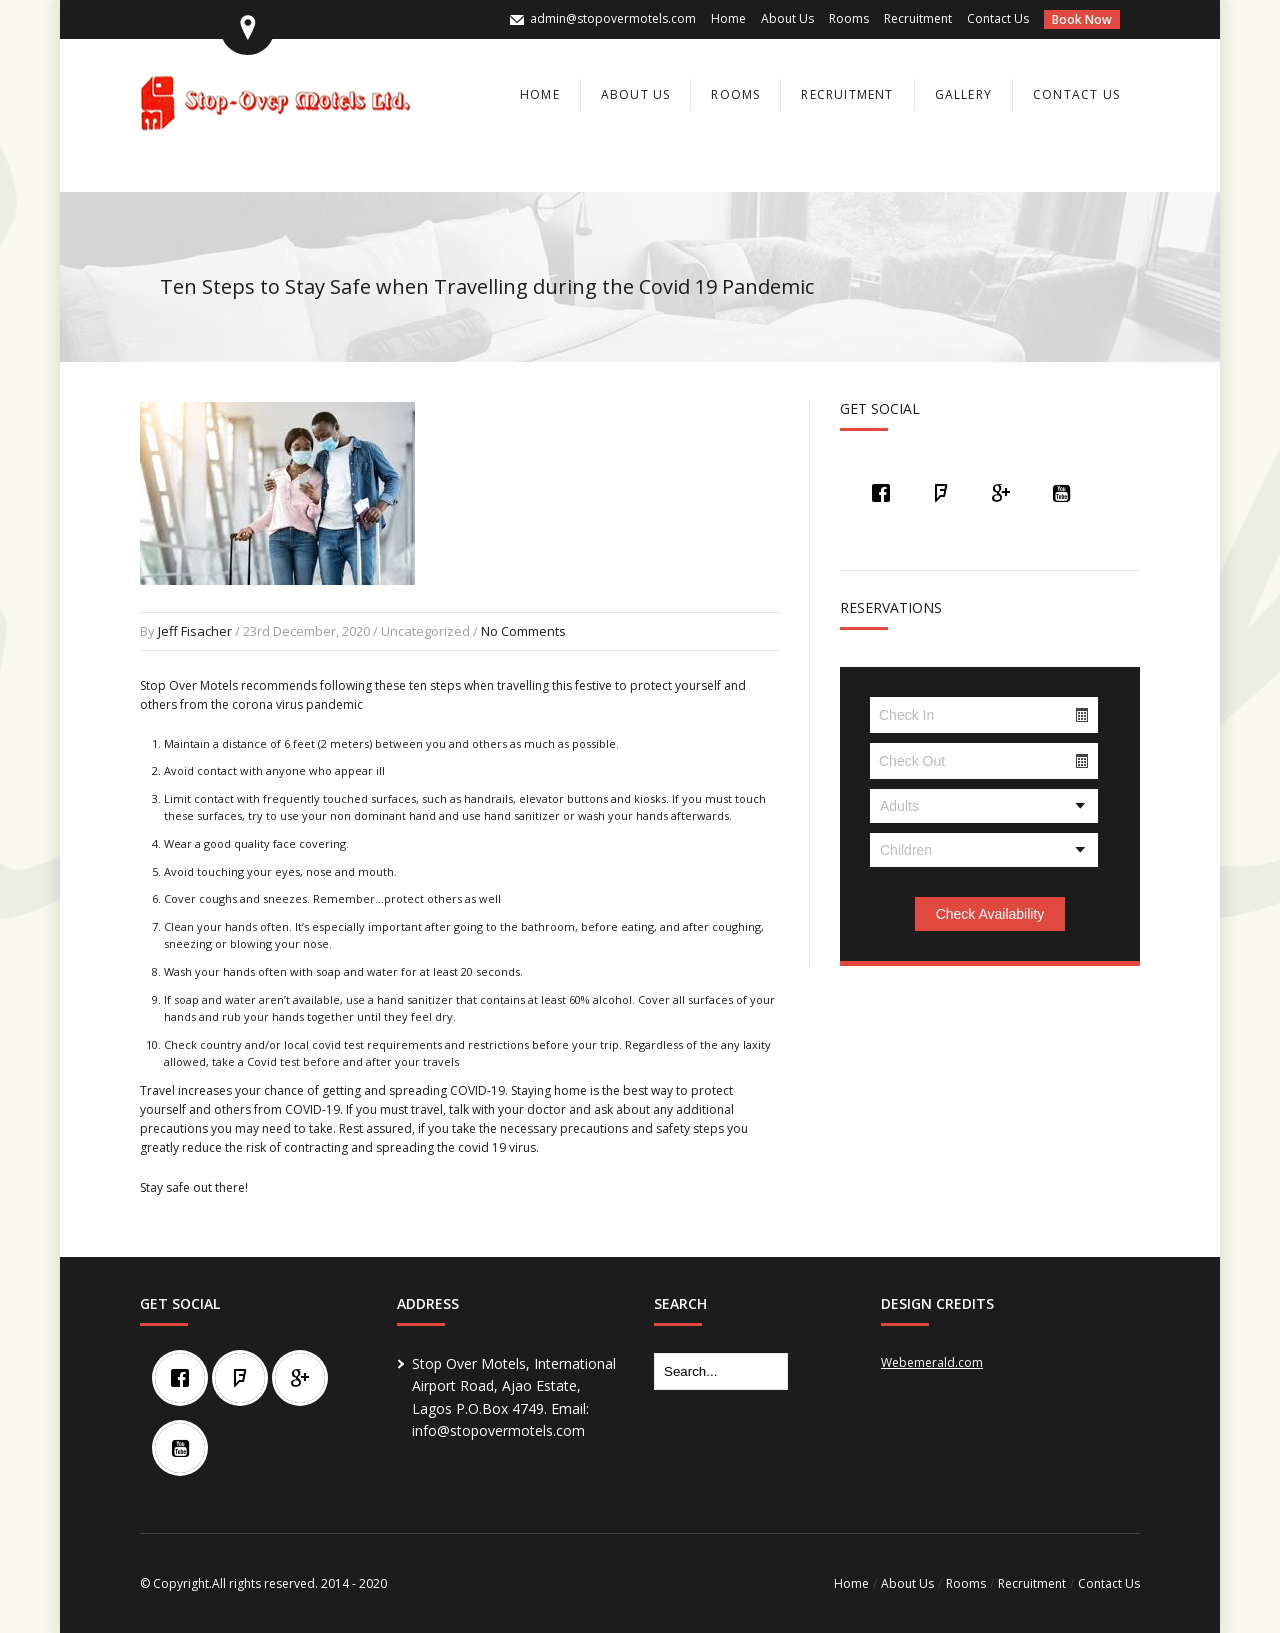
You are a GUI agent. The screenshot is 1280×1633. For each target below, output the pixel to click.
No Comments (523, 631)
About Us (787, 18)
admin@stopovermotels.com (613, 18)
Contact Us (998, 18)
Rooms (849, 18)
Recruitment (918, 18)
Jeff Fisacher (195, 631)
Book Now (1082, 19)
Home (728, 18)
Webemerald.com (932, 1362)
